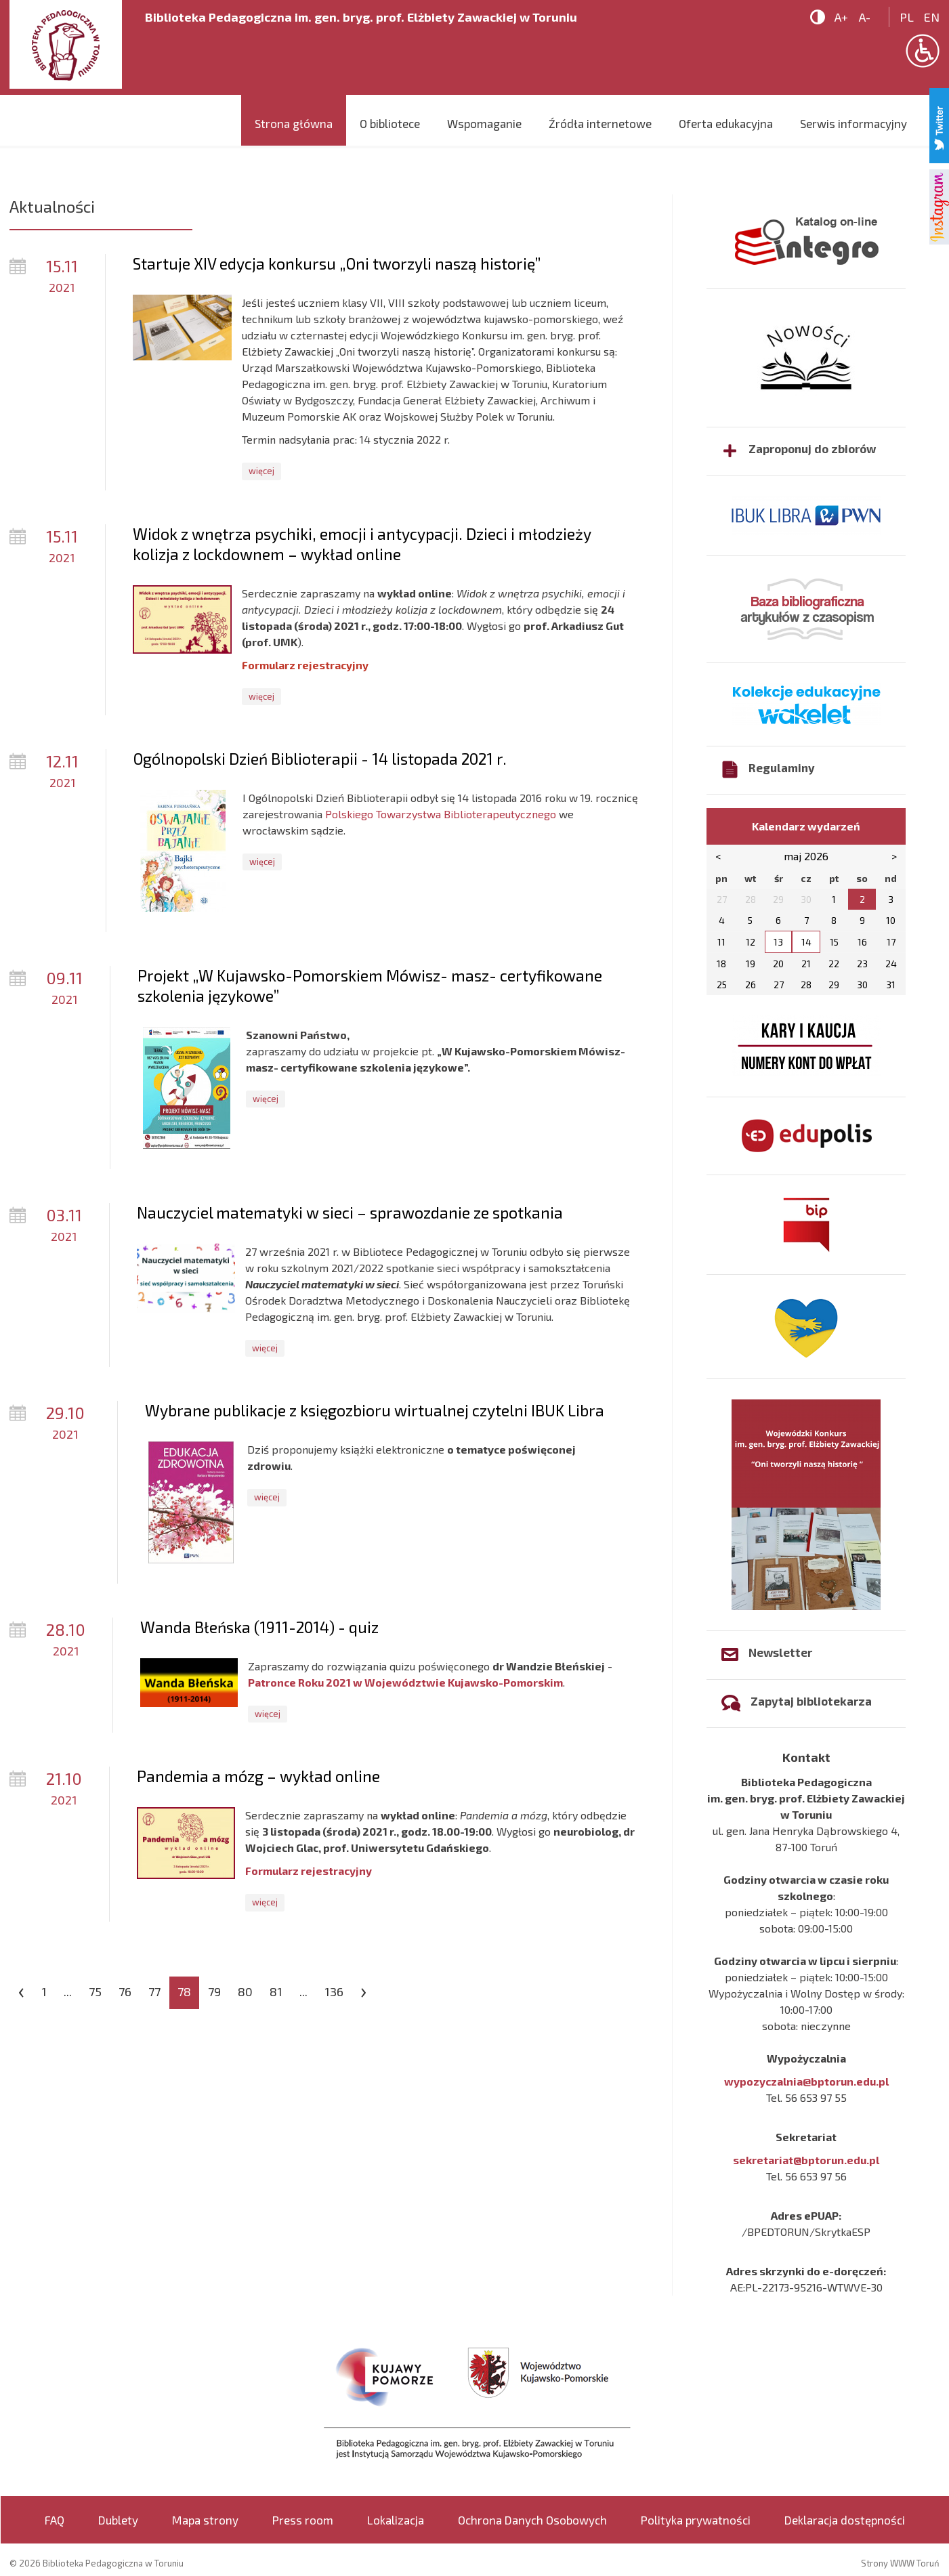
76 (125, 1991)
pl (907, 16)
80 (245, 1991)
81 (276, 1991)
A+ (841, 16)
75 (95, 1991)
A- (864, 16)
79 (214, 1991)
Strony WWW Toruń (900, 2563)
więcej (261, 470)
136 (333, 1991)
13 (778, 942)
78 (184, 1991)
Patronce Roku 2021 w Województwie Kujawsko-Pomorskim (405, 1682)
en (932, 16)
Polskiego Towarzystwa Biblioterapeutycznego (440, 813)
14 (806, 942)
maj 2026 (806, 855)
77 (154, 1991)
